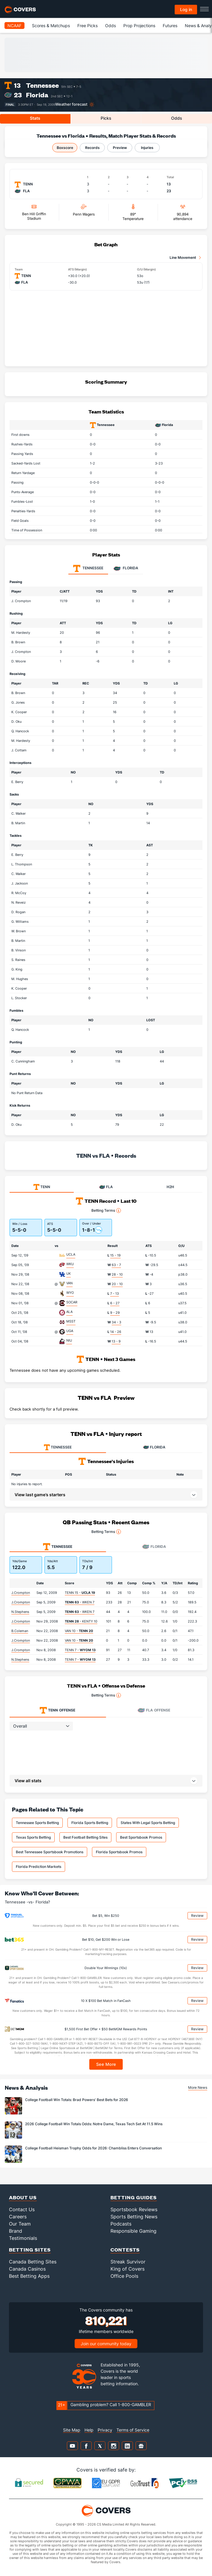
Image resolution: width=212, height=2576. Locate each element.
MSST (71, 1321)
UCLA (70, 1254)
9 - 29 (115, 1313)
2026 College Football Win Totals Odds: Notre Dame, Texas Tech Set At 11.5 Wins (93, 2124)
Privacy (105, 2429)
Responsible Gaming (133, 2231)
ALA (69, 1312)
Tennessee (42, 85)
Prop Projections (139, 25)
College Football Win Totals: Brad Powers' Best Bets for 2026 (76, 2099)
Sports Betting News (133, 2217)
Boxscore (65, 147)
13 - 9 (116, 1341)
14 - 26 (115, 1332)
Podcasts (120, 2224)
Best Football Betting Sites (85, 1837)
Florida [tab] (125, 568)
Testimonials (23, 2238)
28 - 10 (117, 1274)
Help (89, 2429)
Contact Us (22, 2209)
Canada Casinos (27, 2269)
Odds (110, 25)
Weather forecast (71, 104)
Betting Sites (30, 2249)
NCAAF (14, 25)
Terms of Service (132, 2429)
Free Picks (87, 25)
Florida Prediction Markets (38, 1866)
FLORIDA (154, 1447)
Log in (186, 9)
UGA (69, 1331)
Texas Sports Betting (33, 1837)
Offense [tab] (57, 1710)
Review (197, 1915)
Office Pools (124, 2276)
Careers (18, 2217)
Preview (120, 147)
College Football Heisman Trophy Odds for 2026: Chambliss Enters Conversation (93, 2148)
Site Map (71, 2429)
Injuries (147, 147)
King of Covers (127, 2269)
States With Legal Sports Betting (148, 1822)
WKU (70, 1264)
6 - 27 (114, 1303)
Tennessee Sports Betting (37, 1822)
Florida (37, 94)
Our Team (20, 2224)
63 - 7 (116, 1265)
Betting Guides (133, 2197)
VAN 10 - (79, 1631)
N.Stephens (20, 1612)
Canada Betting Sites (32, 2262)
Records (92, 147)
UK (68, 1273)
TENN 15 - (80, 1593)
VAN (69, 1283)
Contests (125, 2249)
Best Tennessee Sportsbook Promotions (49, 1852)
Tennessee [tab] (88, 568)
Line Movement (183, 257)
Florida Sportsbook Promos (119, 1852)
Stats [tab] (35, 118)
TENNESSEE (58, 1447)
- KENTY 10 (81, 1621)
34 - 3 (116, 1322)
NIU (69, 1340)
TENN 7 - (80, 1650)
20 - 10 (117, 1284)
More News (197, 2087)
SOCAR (71, 1302)
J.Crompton (20, 1593)
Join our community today (106, 2343)
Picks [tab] (106, 118)
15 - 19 (115, 1255)
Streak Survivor (127, 2262)
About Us (23, 2197)
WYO (70, 1293)
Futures (170, 25)
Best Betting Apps (29, 2276)
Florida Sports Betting (89, 1822)
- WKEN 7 (79, 1602)
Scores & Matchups (51, 25)
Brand (15, 2231)
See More (106, 2064)
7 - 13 (114, 1293)
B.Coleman (19, 1631)
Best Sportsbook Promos (141, 1837)
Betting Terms (106, 1210)
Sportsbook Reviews (133, 2209)
